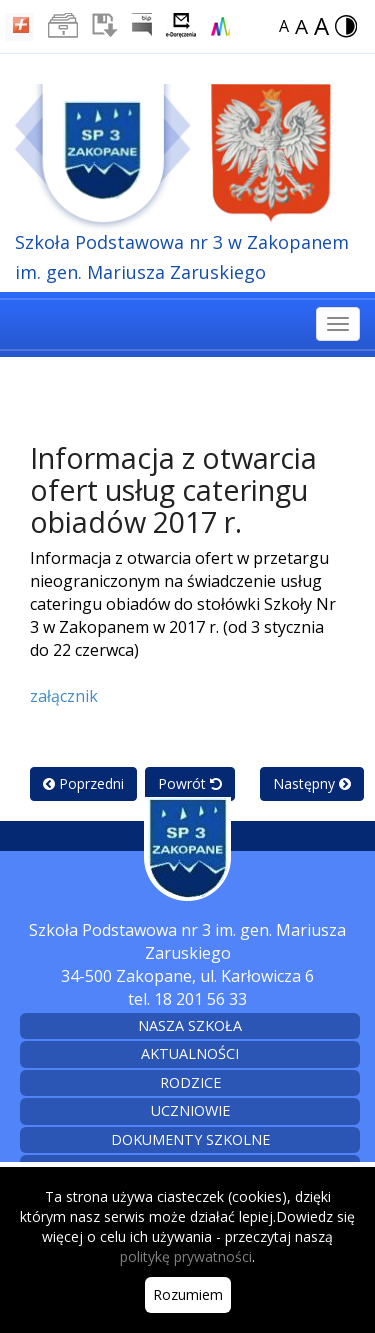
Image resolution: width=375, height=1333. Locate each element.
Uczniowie (190, 1110)
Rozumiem (188, 1294)
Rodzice (190, 1082)
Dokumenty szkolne (190, 1139)
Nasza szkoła (190, 1025)
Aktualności (190, 1053)
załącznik (64, 696)
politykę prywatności (186, 1256)
